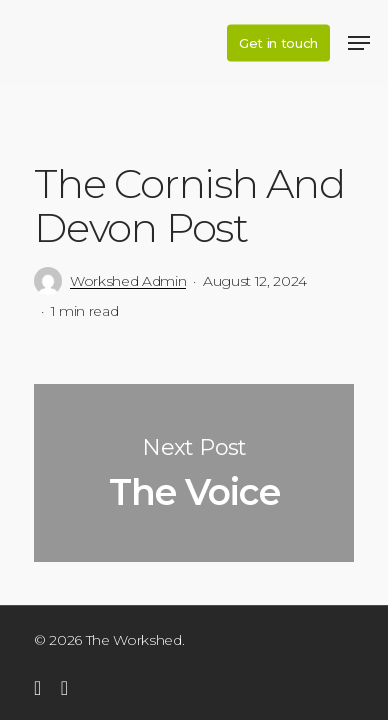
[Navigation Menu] (359, 43)
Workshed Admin (128, 281)
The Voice (194, 473)
